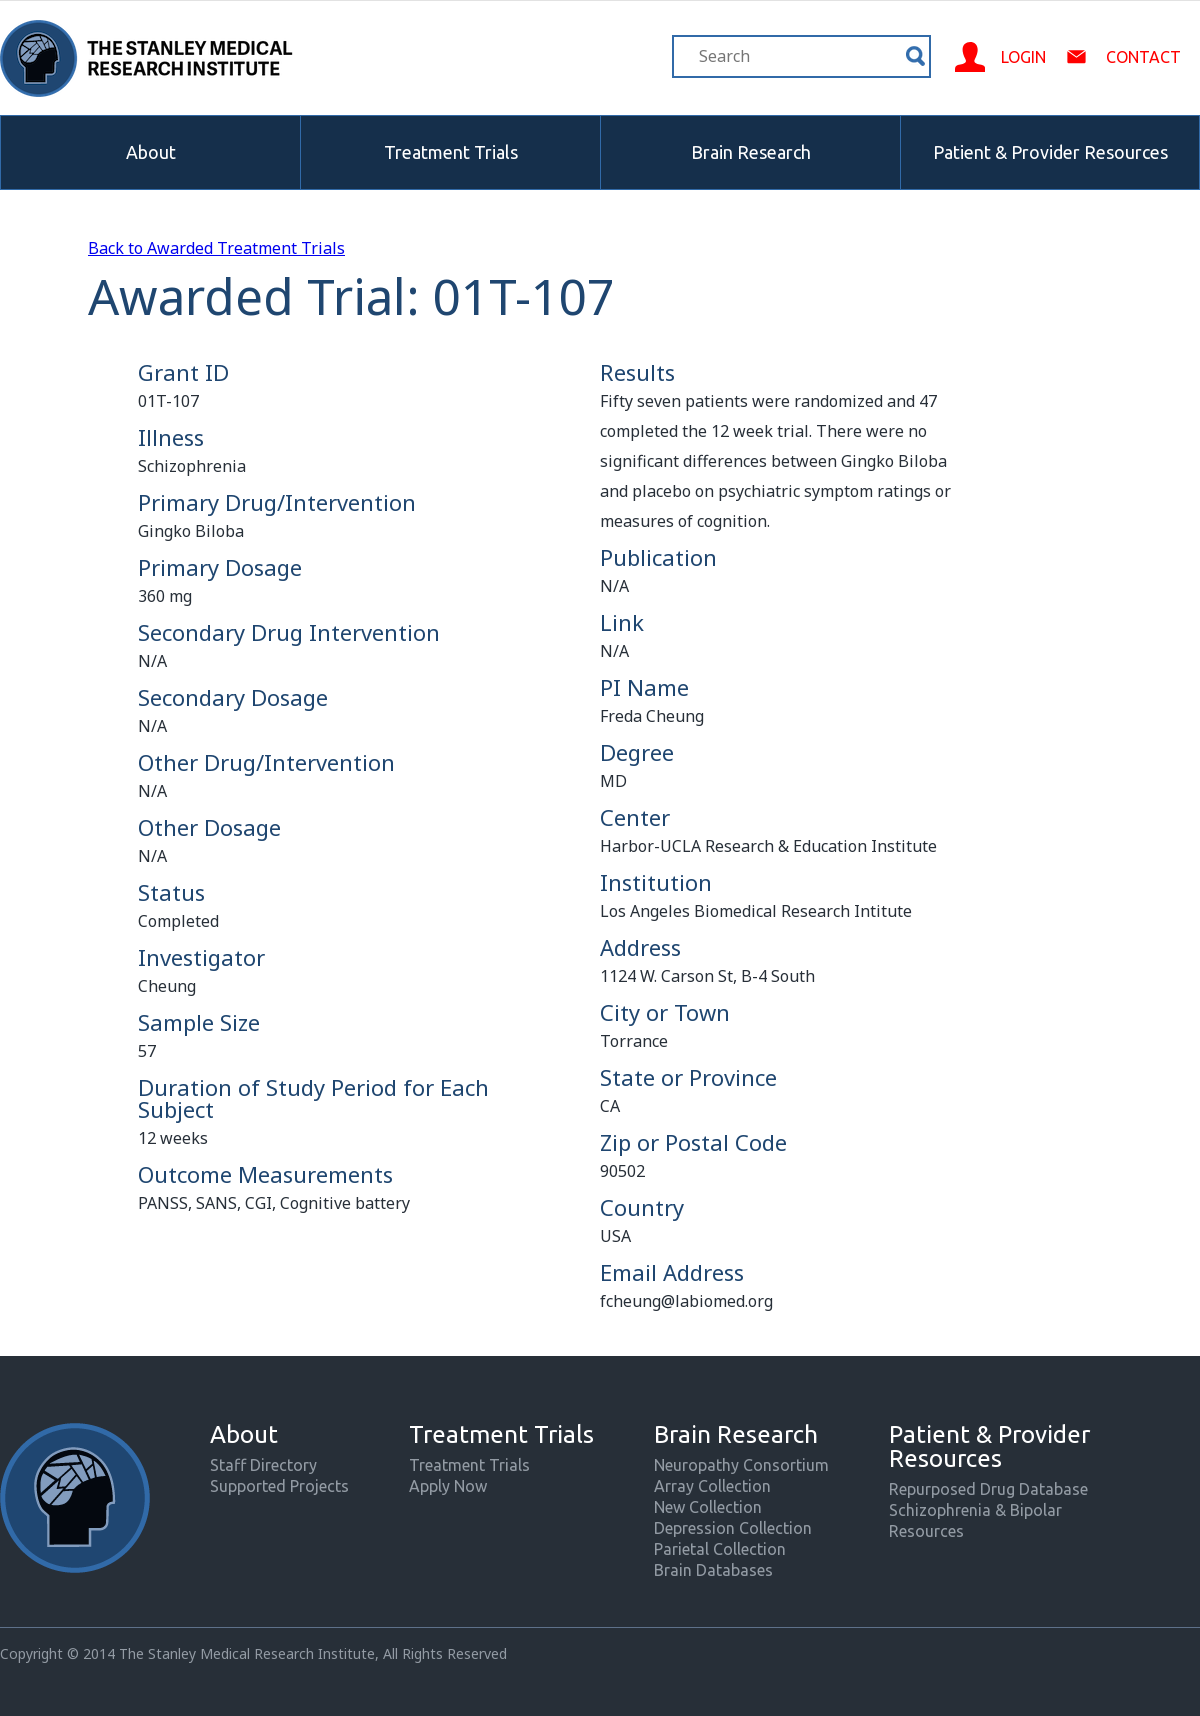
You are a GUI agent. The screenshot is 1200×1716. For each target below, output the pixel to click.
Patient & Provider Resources (1050, 152)
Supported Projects (279, 1486)
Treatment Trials (451, 152)
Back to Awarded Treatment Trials (216, 248)
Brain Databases (713, 1570)
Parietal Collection (720, 1549)
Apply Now (448, 1486)
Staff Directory (263, 1465)
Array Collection (712, 1486)
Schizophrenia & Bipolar (975, 1510)
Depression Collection (733, 1528)
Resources (926, 1531)
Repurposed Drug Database (988, 1489)
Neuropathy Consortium (741, 1465)
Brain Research (751, 152)
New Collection (708, 1507)
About (151, 152)
